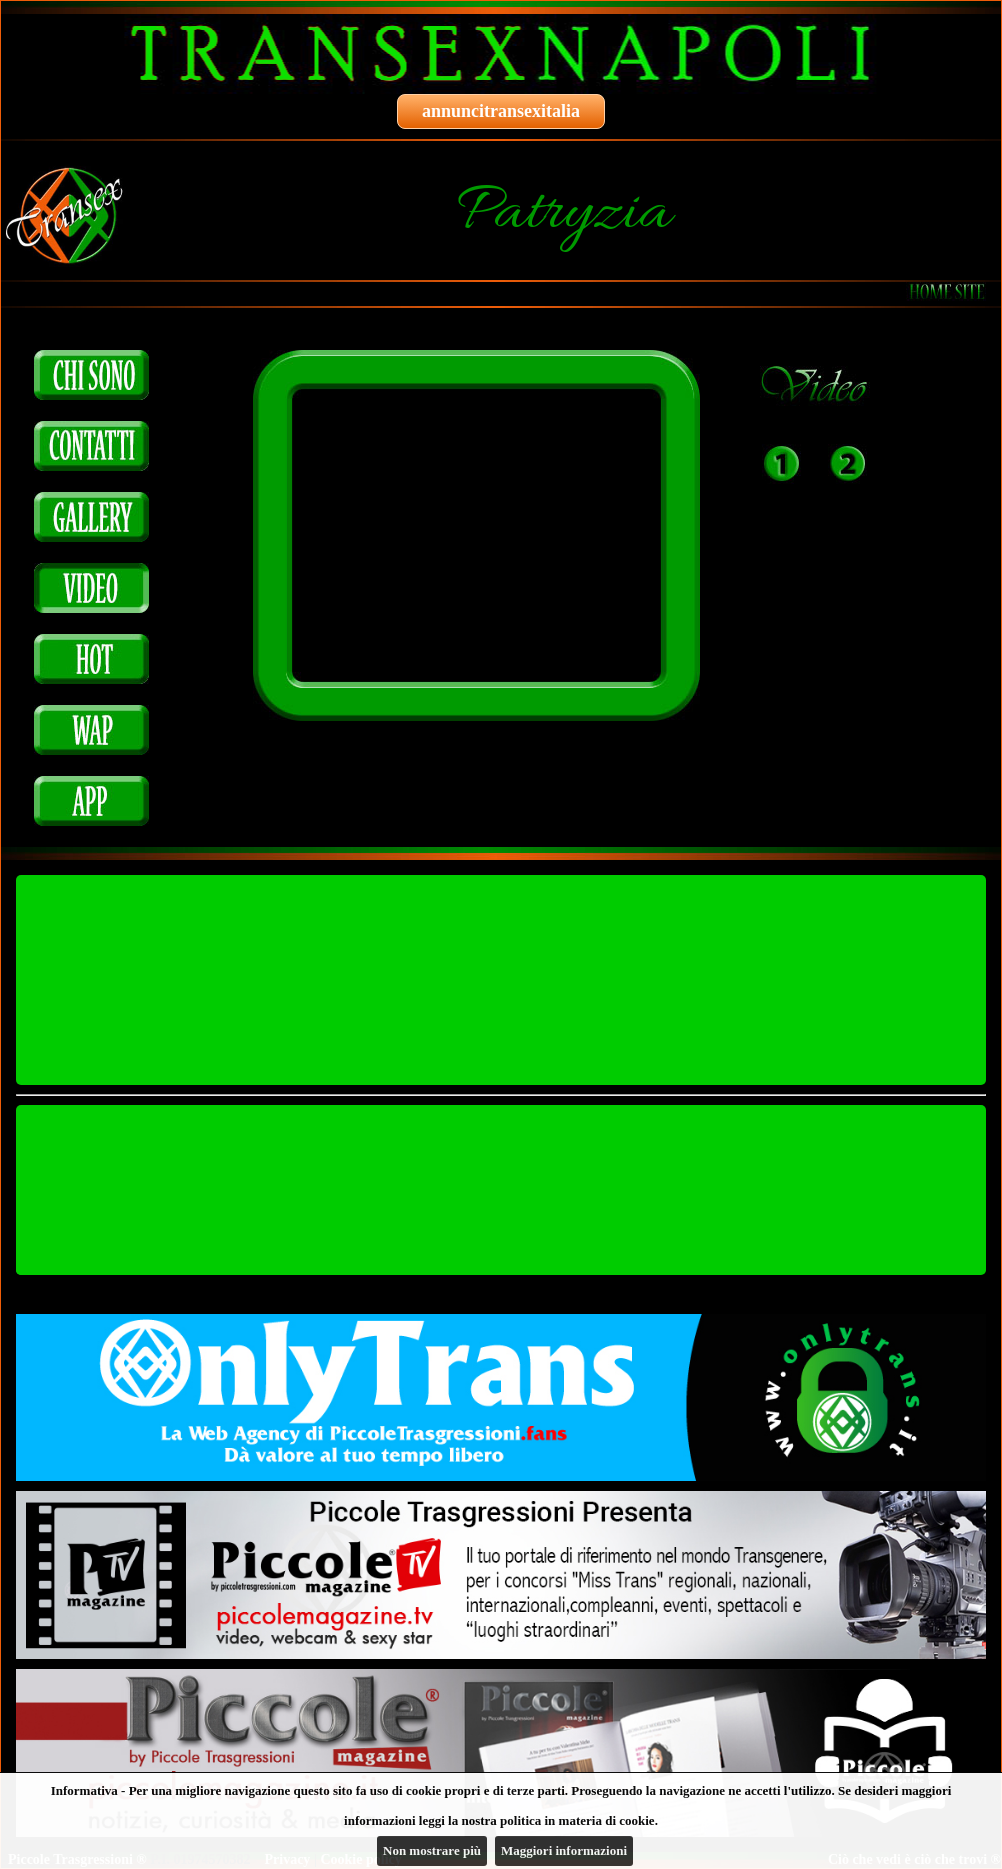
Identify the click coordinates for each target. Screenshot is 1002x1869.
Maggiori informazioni (564, 1850)
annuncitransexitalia (501, 111)
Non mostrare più (432, 1850)
